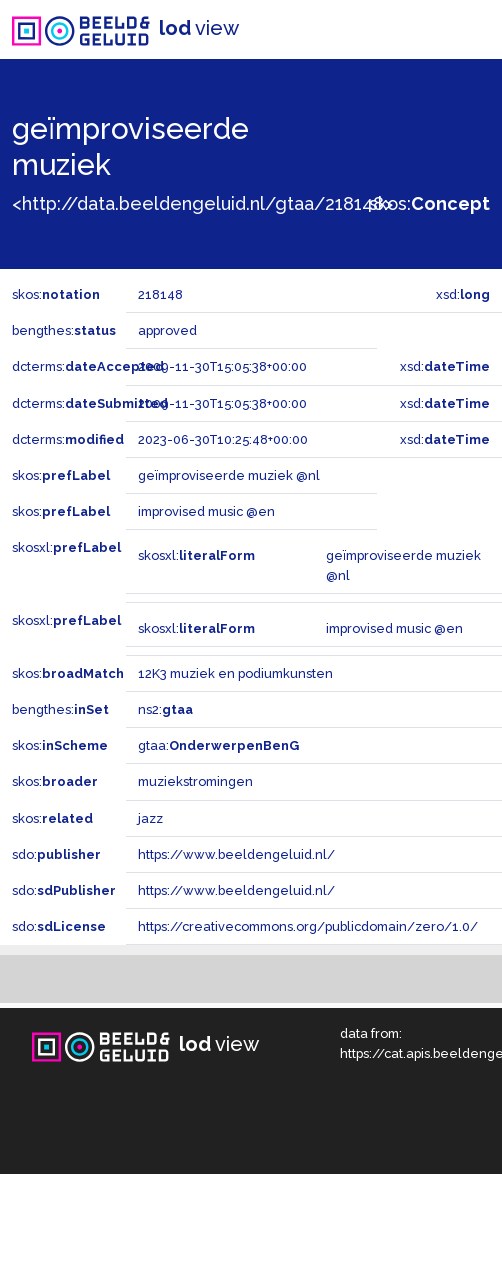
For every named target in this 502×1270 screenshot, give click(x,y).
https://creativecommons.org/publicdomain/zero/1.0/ (308, 926)
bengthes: (64, 330)
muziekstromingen (195, 781)
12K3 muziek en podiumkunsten (235, 673)
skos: (429, 203)
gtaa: (218, 745)
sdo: (56, 854)
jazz (150, 818)
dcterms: (88, 366)
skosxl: (66, 547)
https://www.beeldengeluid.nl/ (236, 854)
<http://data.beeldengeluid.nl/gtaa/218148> (202, 203)
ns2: (165, 709)
